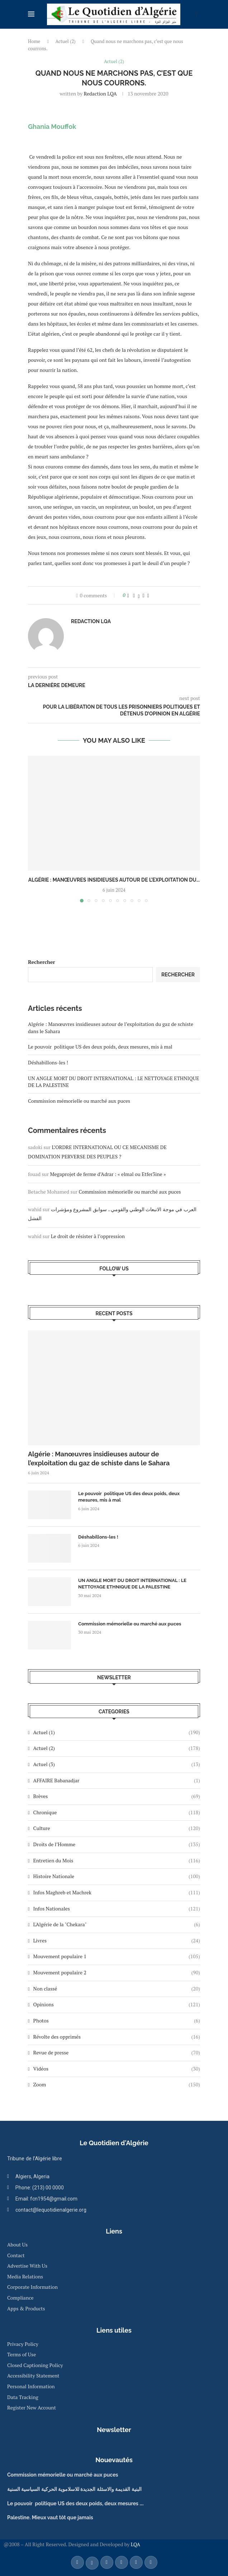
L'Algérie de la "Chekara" (116, 1924)
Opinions (116, 2004)
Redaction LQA (100, 93)
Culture (116, 1828)
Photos (116, 2020)
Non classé (116, 1988)
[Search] (196, 14)
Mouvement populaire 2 (116, 1972)
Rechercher (41, 961)
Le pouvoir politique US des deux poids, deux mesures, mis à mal (100, 1046)
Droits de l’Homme (116, 1844)
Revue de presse (116, 2052)
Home (34, 41)
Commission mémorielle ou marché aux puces (79, 1100)
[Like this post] (128, 595)
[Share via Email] (148, 595)
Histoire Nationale (116, 1876)
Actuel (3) (116, 1764)
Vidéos (116, 2068)
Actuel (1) (116, 1732)
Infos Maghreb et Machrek (116, 1892)
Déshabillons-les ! (48, 1062)
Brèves (116, 1796)
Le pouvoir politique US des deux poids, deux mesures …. (75, 2503)
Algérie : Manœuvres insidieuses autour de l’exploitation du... (114, 880)
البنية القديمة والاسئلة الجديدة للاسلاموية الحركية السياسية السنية (74, 2489)
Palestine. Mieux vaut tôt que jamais (50, 2517)
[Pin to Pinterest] (143, 595)
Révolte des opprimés (116, 2036)
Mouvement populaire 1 (116, 1956)
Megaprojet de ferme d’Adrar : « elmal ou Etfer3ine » (108, 1174)
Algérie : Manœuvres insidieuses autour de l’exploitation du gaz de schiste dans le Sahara (99, 1458)
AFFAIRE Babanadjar (116, 1780)
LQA (134, 2544)
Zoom (116, 2084)
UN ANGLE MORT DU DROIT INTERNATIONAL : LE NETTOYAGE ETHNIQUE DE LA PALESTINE (132, 1584)
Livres (116, 1940)
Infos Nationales (116, 1908)
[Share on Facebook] (134, 595)
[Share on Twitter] (138, 595)
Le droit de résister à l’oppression (88, 1236)
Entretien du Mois (116, 1860)
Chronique (116, 1812)
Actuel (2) (66, 41)
